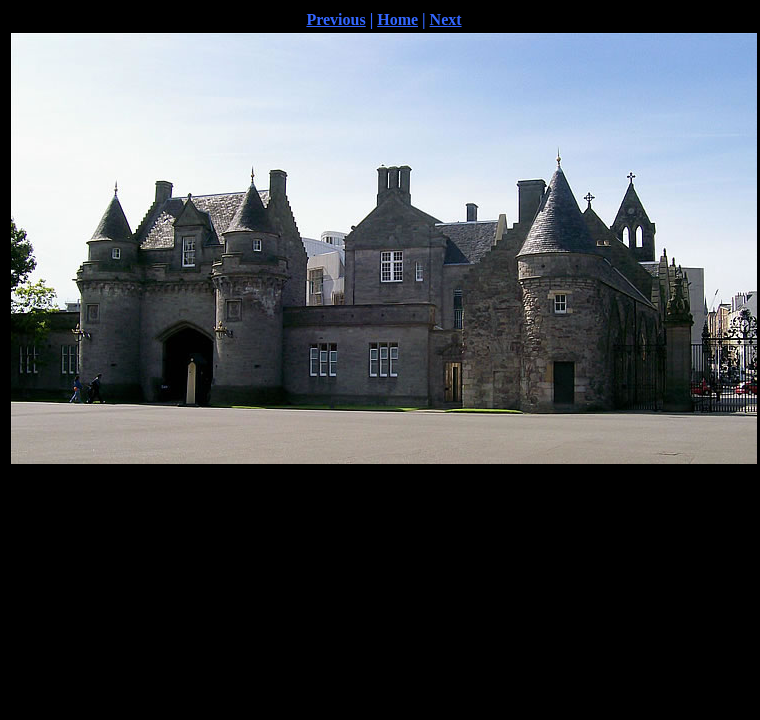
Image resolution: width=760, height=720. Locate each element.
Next (446, 19)
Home (397, 19)
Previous (335, 19)
